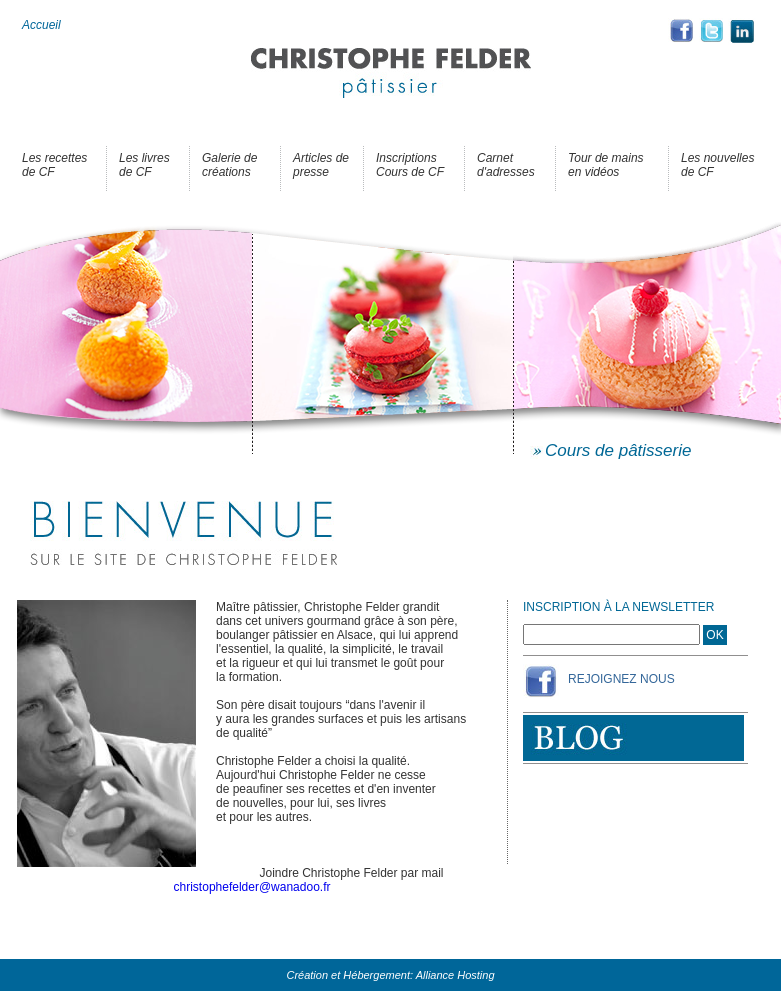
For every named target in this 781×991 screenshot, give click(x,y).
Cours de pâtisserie (618, 450)
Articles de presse (321, 165)
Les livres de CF (144, 165)
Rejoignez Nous (621, 679)
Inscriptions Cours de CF (410, 165)
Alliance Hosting (455, 975)
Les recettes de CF (54, 165)
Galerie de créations (229, 165)
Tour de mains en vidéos (606, 165)
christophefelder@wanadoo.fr (252, 887)
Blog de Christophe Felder (633, 738)
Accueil (41, 25)
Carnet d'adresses (506, 165)
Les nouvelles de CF (717, 165)
